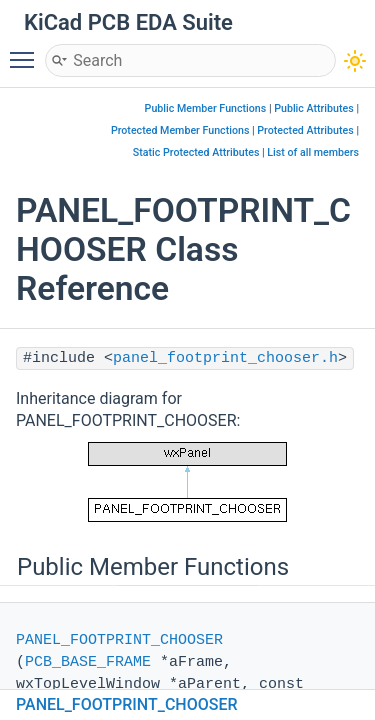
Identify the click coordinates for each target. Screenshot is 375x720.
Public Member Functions (206, 108)
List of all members (313, 152)
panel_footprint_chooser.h (225, 358)
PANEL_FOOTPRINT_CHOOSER (119, 640)
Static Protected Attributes (196, 152)
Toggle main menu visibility (27, 51)
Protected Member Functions (180, 130)
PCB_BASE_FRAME (88, 662)
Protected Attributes (305, 130)
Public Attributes (314, 108)
